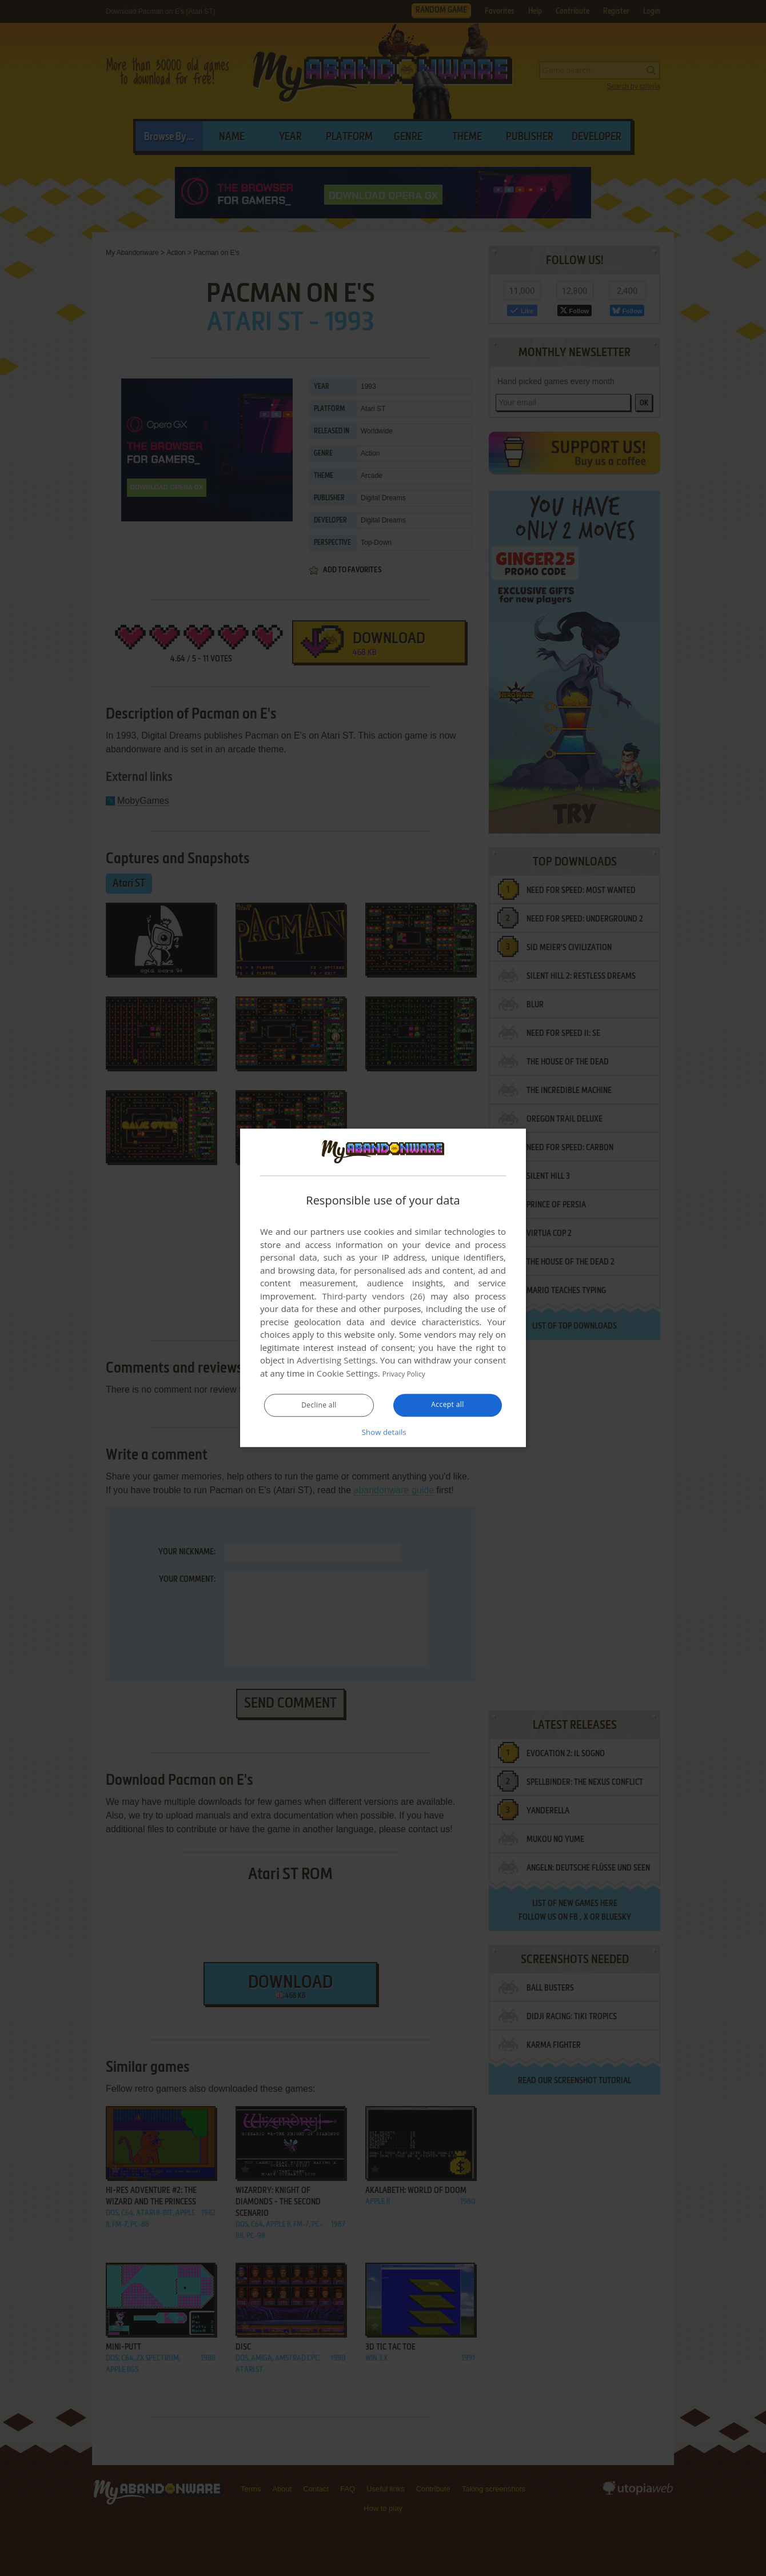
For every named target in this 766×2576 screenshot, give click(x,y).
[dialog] (383, 1288)
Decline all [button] (319, 1405)
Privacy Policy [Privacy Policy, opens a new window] (409, 1373)
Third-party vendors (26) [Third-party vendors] (373, 1296)
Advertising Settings (336, 1360)
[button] (383, 1432)
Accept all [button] (448, 1405)
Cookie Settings (347, 1373)
